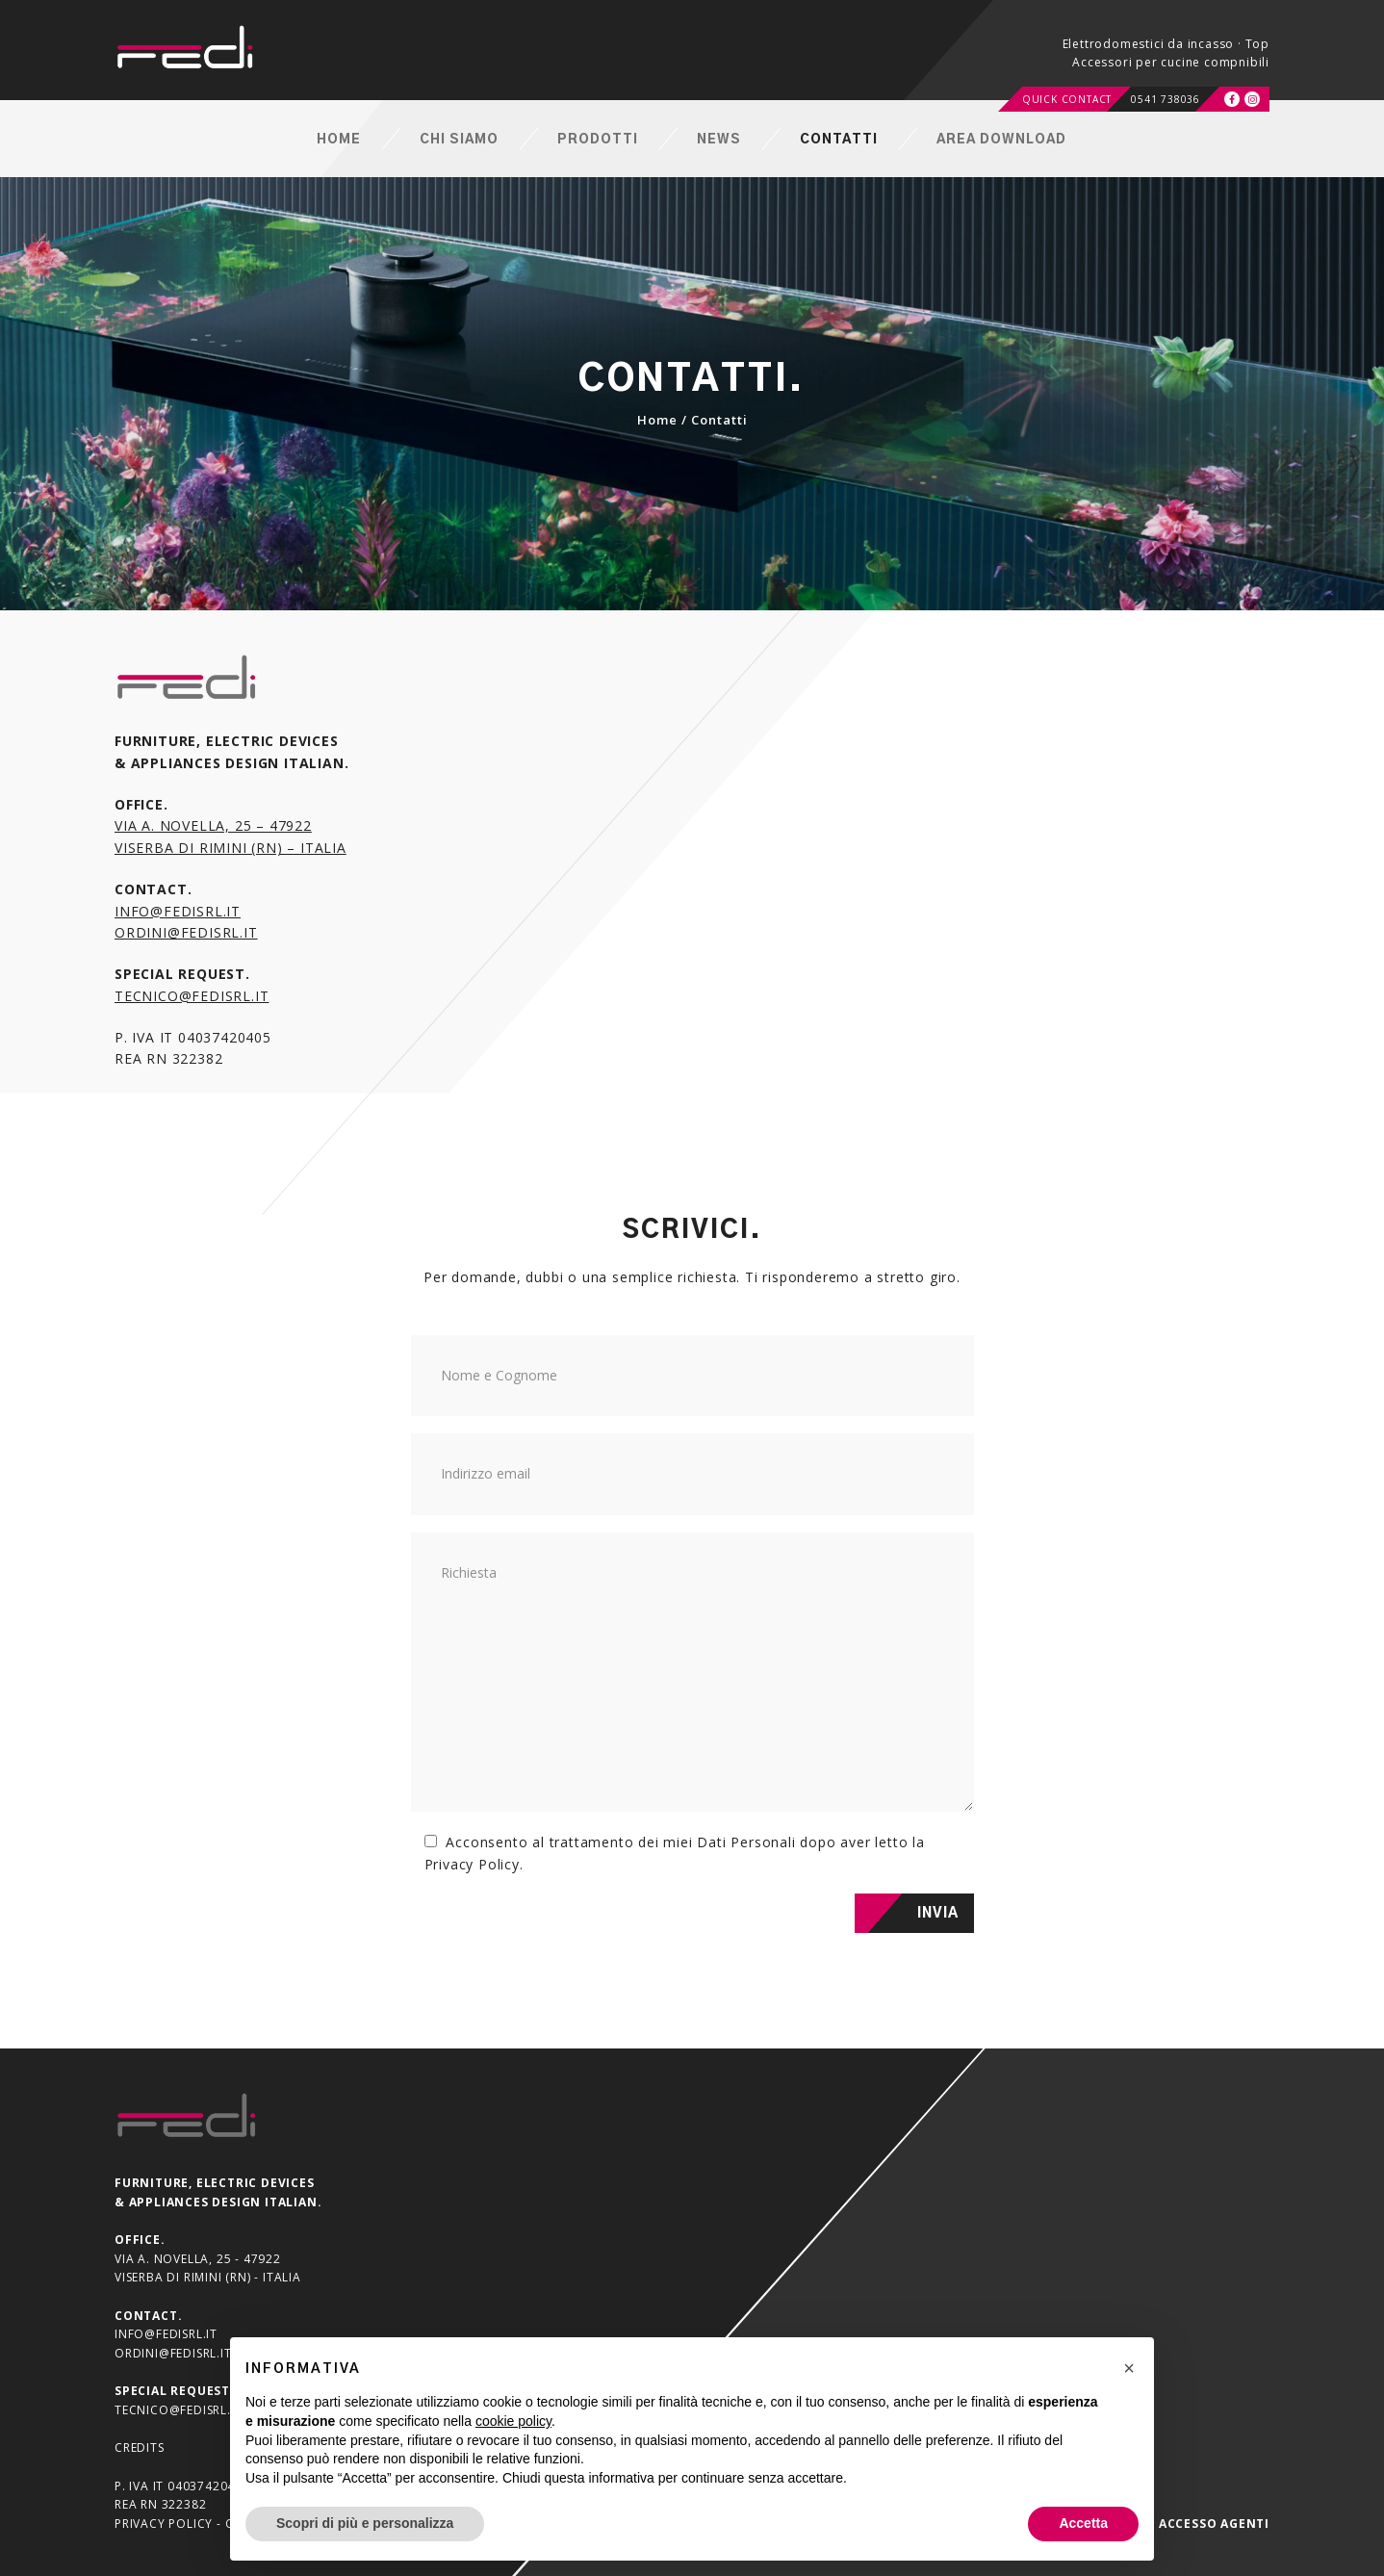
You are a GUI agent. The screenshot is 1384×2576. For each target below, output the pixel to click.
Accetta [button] (1083, 2523)
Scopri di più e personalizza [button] (364, 2523)
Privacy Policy (472, 1864)
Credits (140, 2447)
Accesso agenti (1214, 2523)
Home (657, 419)
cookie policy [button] (513, 2421)
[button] (1129, 2368)
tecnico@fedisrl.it (192, 996)
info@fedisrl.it (178, 911)
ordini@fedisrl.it (186, 932)
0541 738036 (1165, 99)
